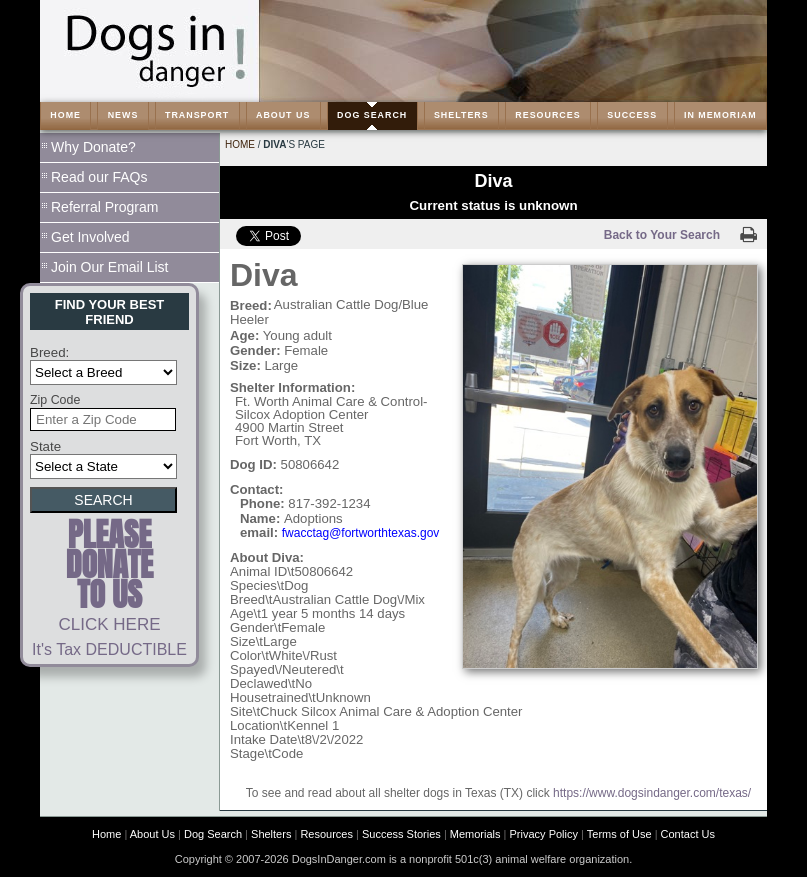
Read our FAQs (99, 177)
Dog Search (213, 834)
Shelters (271, 834)
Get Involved (90, 237)
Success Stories (401, 834)
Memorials (475, 834)
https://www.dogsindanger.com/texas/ (652, 793)
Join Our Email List (109, 267)
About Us (152, 834)
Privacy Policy (544, 834)
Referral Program (104, 207)
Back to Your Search (662, 235)
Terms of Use (619, 834)
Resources (326, 834)
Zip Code (55, 400)
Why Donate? (93, 147)
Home (240, 144)
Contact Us (688, 834)
